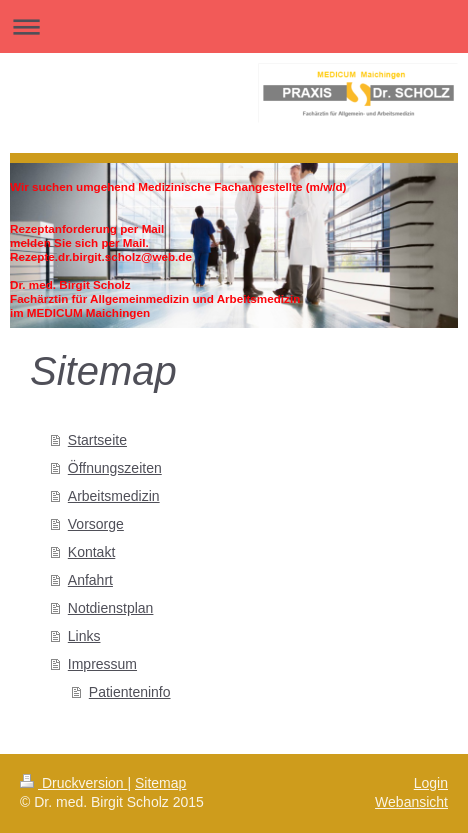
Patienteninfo (130, 692)
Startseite (97, 440)
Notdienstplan (111, 608)
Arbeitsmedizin (114, 496)
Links (84, 636)
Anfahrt (90, 580)
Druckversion (73, 783)
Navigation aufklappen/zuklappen (234, 26)
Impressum (102, 664)
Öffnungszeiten (115, 468)
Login (431, 783)
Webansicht (411, 802)
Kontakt (91, 552)
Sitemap (160, 783)
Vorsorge (96, 524)
